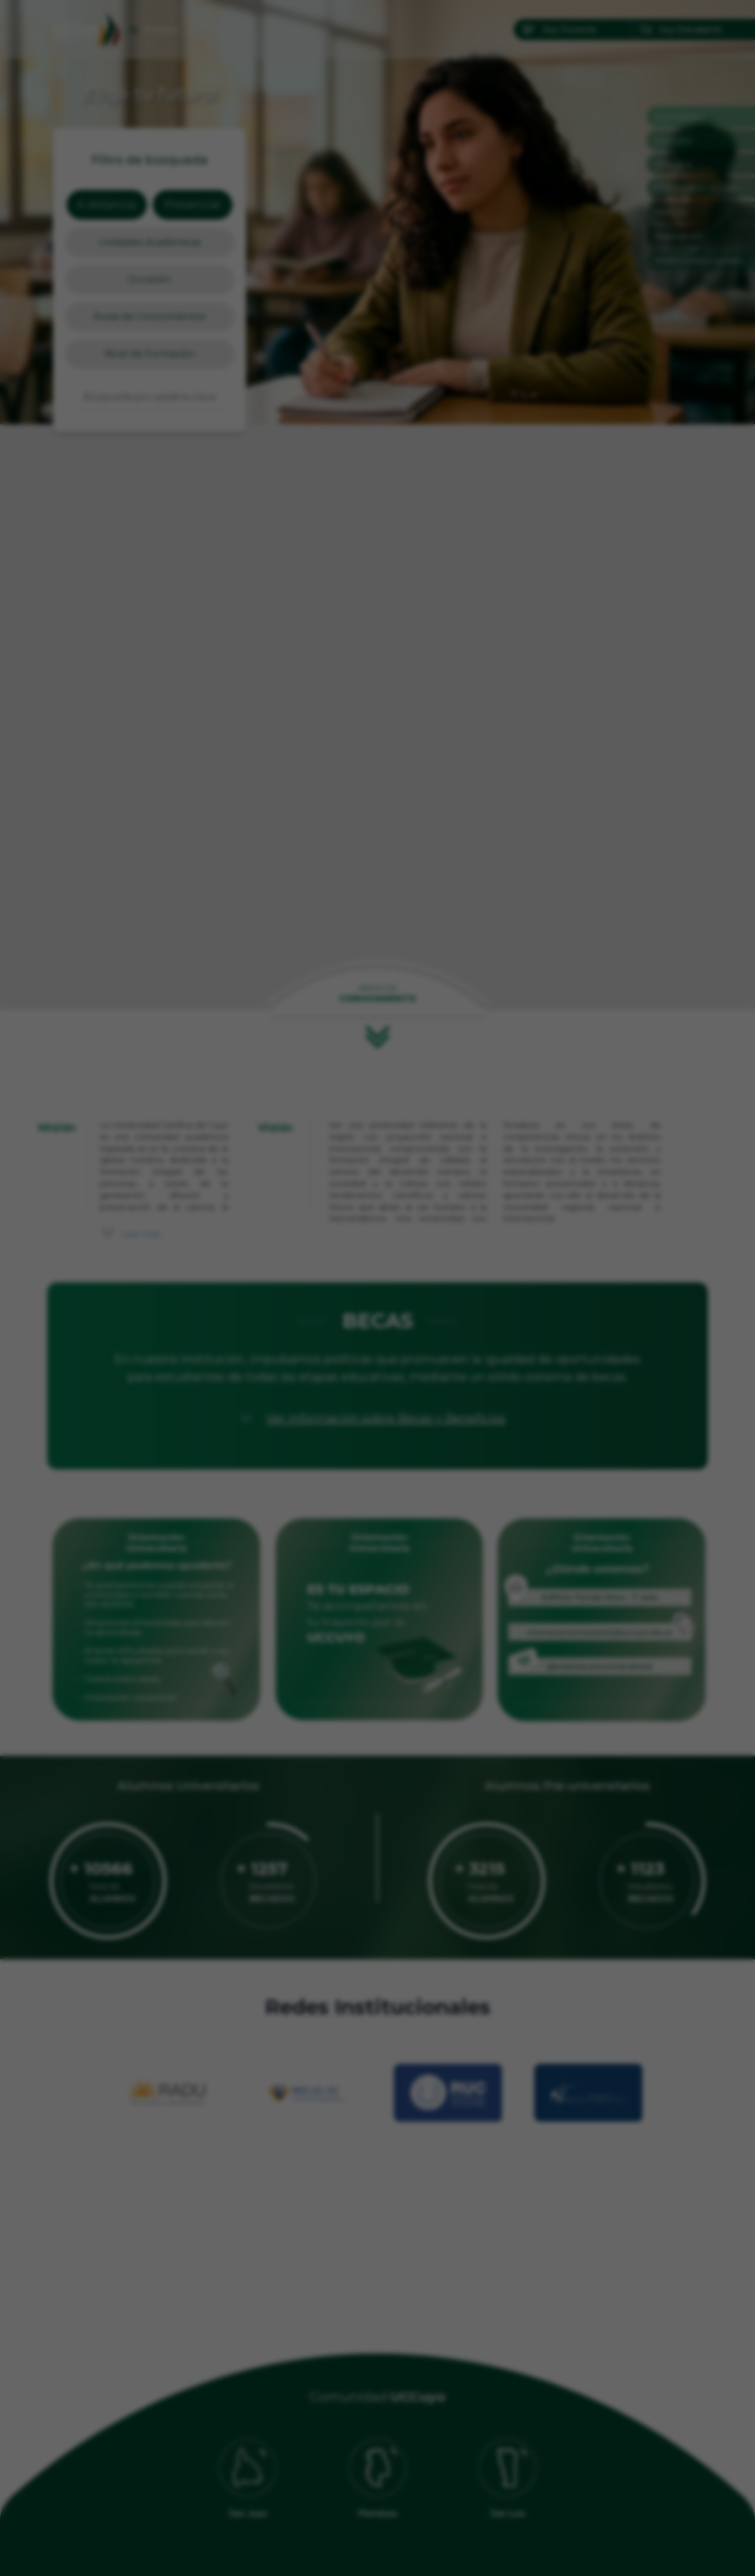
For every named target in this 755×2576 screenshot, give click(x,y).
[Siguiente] (503, 1288)
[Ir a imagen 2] (377, 1478)
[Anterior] (251, 1288)
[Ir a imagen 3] (388, 1478)
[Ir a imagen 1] (367, 1478)
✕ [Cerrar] (504, 1102)
